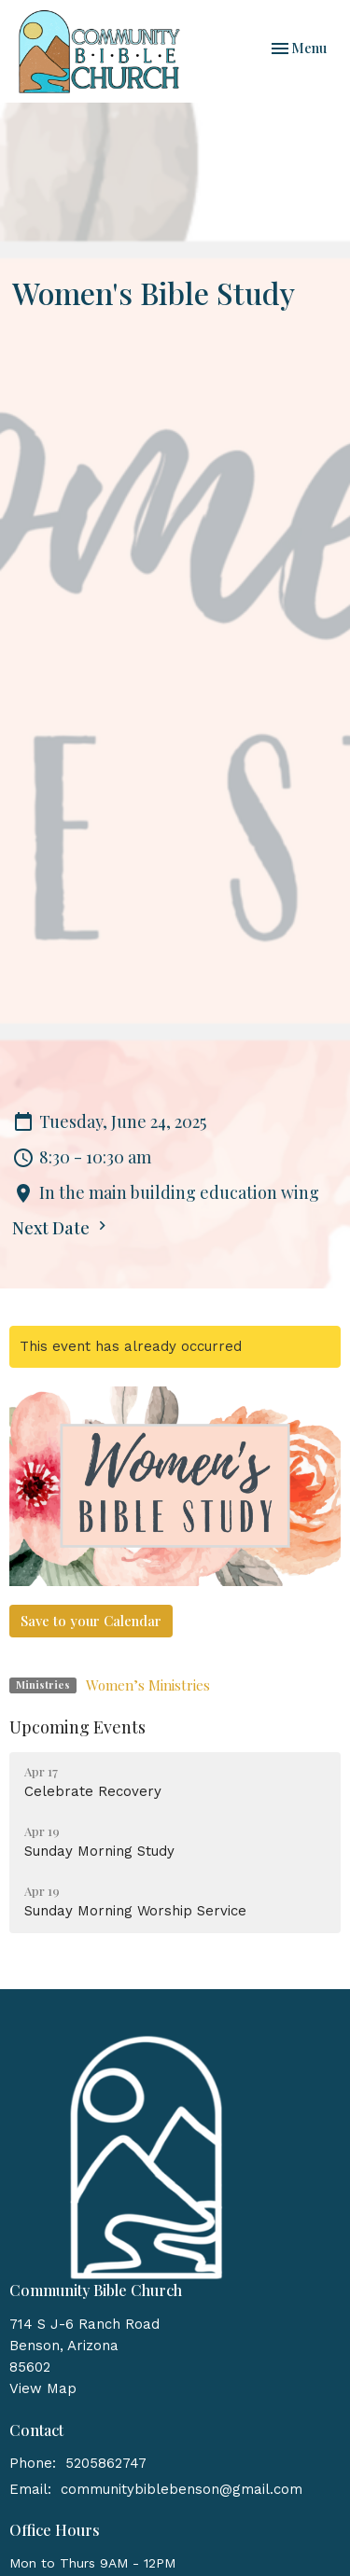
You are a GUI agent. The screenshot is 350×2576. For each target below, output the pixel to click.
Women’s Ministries (148, 1685)
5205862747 (106, 2463)
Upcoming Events (77, 1727)
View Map (43, 2388)
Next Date (61, 1228)
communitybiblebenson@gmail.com (181, 2489)
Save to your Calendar (91, 1620)
